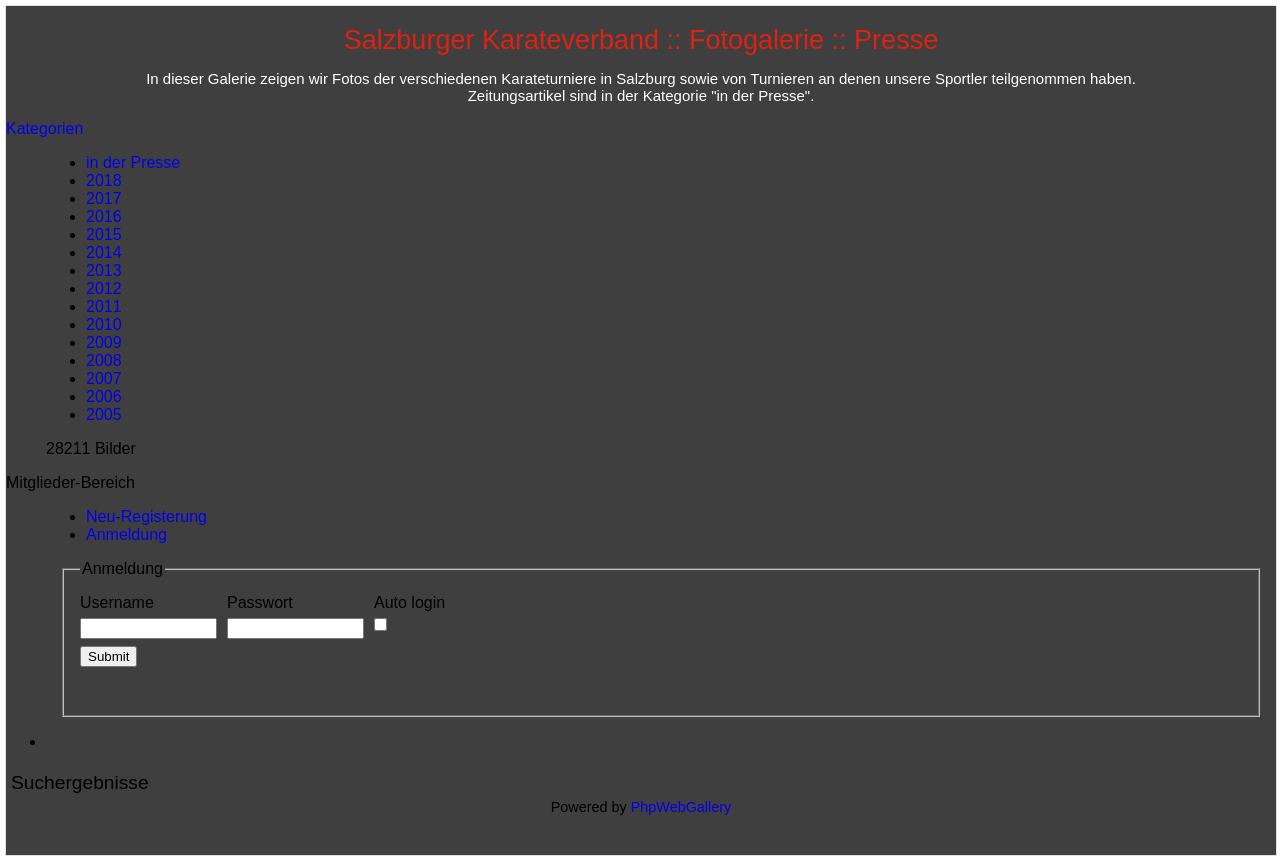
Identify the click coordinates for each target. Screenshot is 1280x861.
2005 (104, 414)
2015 (104, 234)
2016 (104, 216)
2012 (104, 288)
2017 (104, 198)
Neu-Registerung (146, 516)
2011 (104, 306)
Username (148, 617)
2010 (104, 324)
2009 (104, 342)
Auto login (409, 613)
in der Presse (133, 162)
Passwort (295, 617)
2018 (104, 180)
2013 (104, 270)
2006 (104, 396)
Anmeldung (126, 534)
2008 (104, 360)
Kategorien (44, 128)
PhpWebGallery (681, 807)
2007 (104, 378)
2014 (104, 252)
